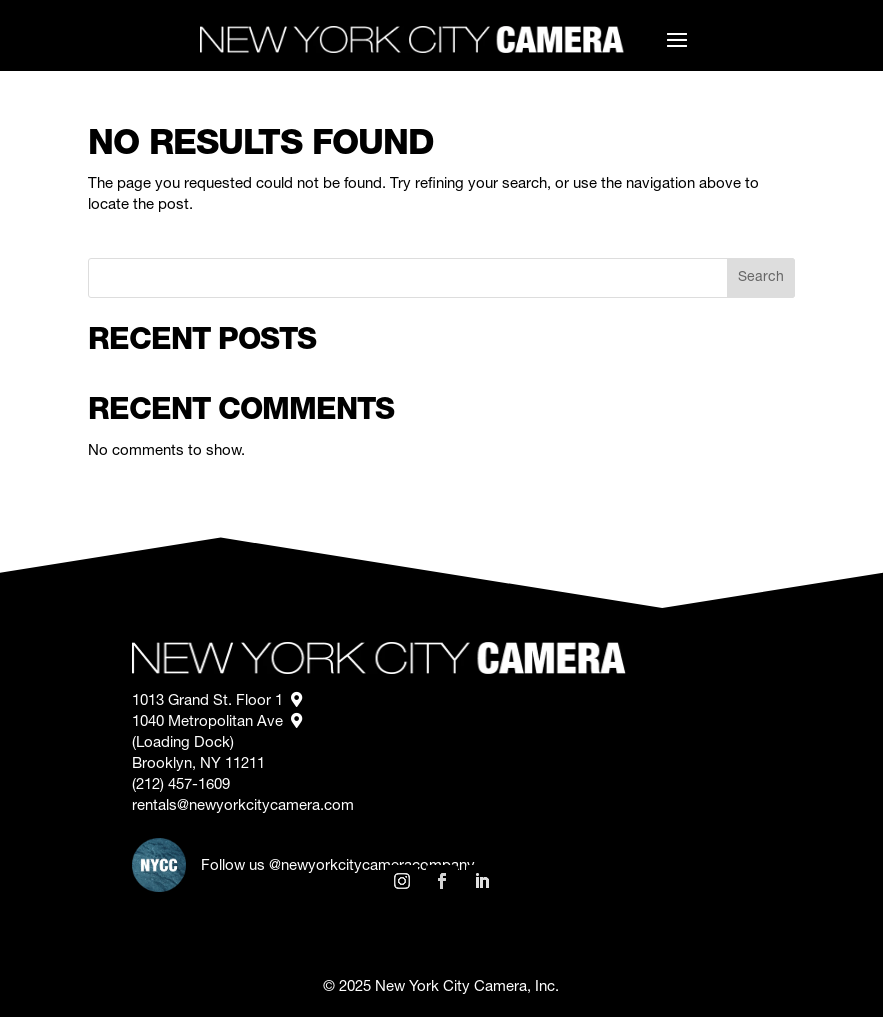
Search (761, 278)
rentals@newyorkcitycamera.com (243, 806)
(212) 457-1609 (181, 785)
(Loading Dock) (185, 743)
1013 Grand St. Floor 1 (217, 701)
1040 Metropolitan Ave (217, 722)
